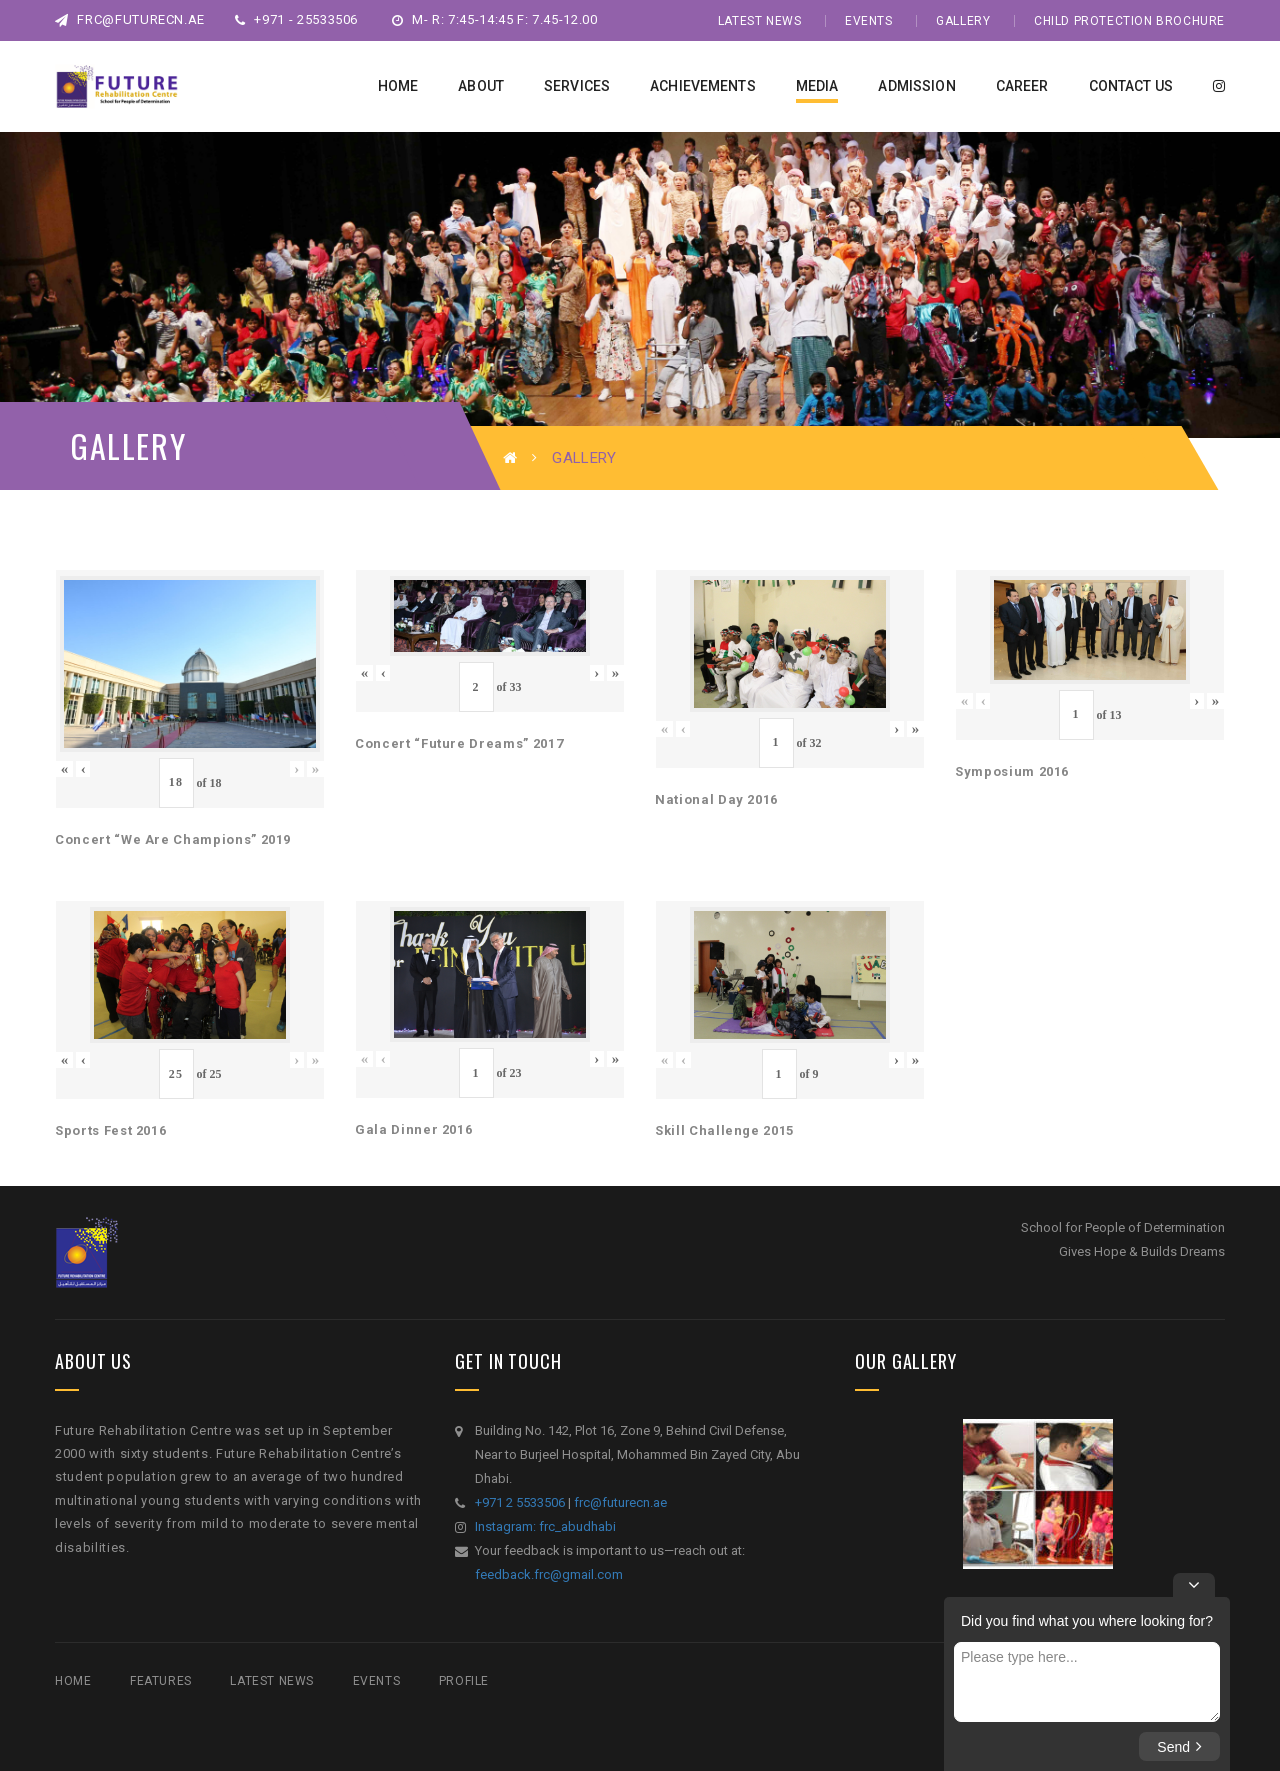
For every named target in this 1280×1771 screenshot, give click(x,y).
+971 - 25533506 (296, 19)
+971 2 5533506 (520, 1502)
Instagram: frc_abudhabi (545, 1526)
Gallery (963, 21)
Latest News (760, 21)
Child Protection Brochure (1129, 21)
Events (869, 21)
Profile (464, 1681)
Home (73, 1681)
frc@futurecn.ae (130, 19)
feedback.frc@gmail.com (549, 1574)
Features (161, 1681)
